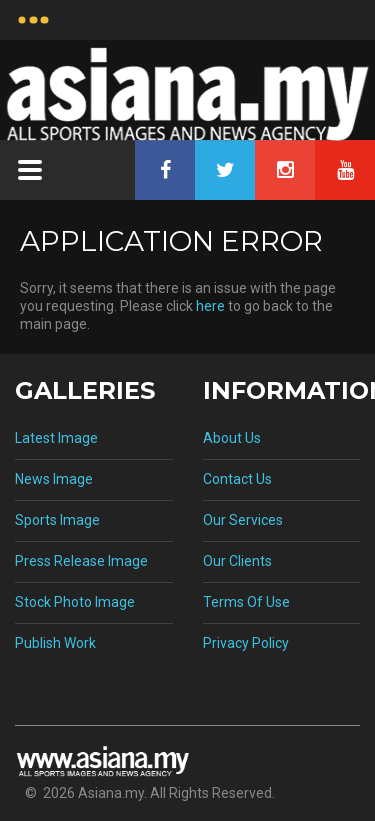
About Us (232, 438)
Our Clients (237, 561)
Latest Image (56, 438)
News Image (54, 479)
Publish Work (55, 643)
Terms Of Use (246, 602)
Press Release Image (81, 561)
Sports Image (57, 520)
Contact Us (237, 479)
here (210, 306)
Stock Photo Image (75, 602)
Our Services (243, 520)
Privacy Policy (246, 643)
